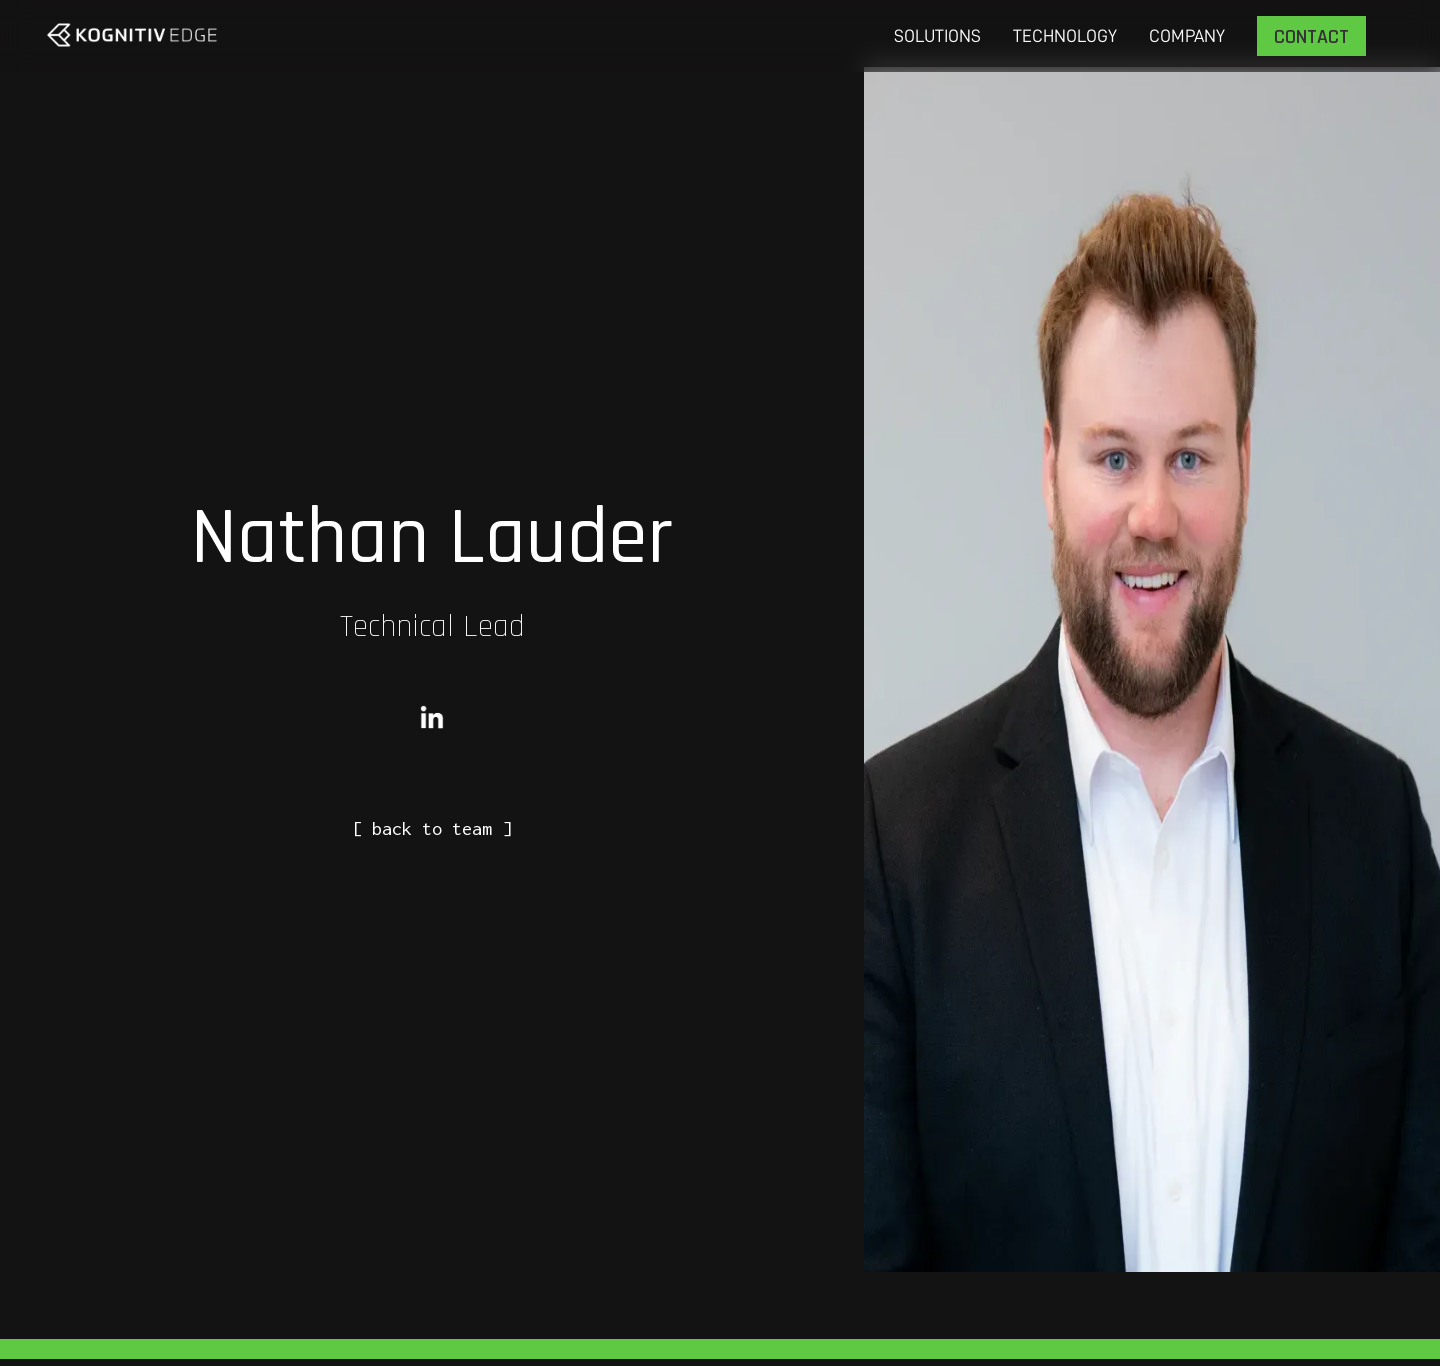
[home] (132, 35)
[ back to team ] (432, 828)
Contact (1311, 37)
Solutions (937, 36)
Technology (1065, 36)
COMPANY (1187, 36)
